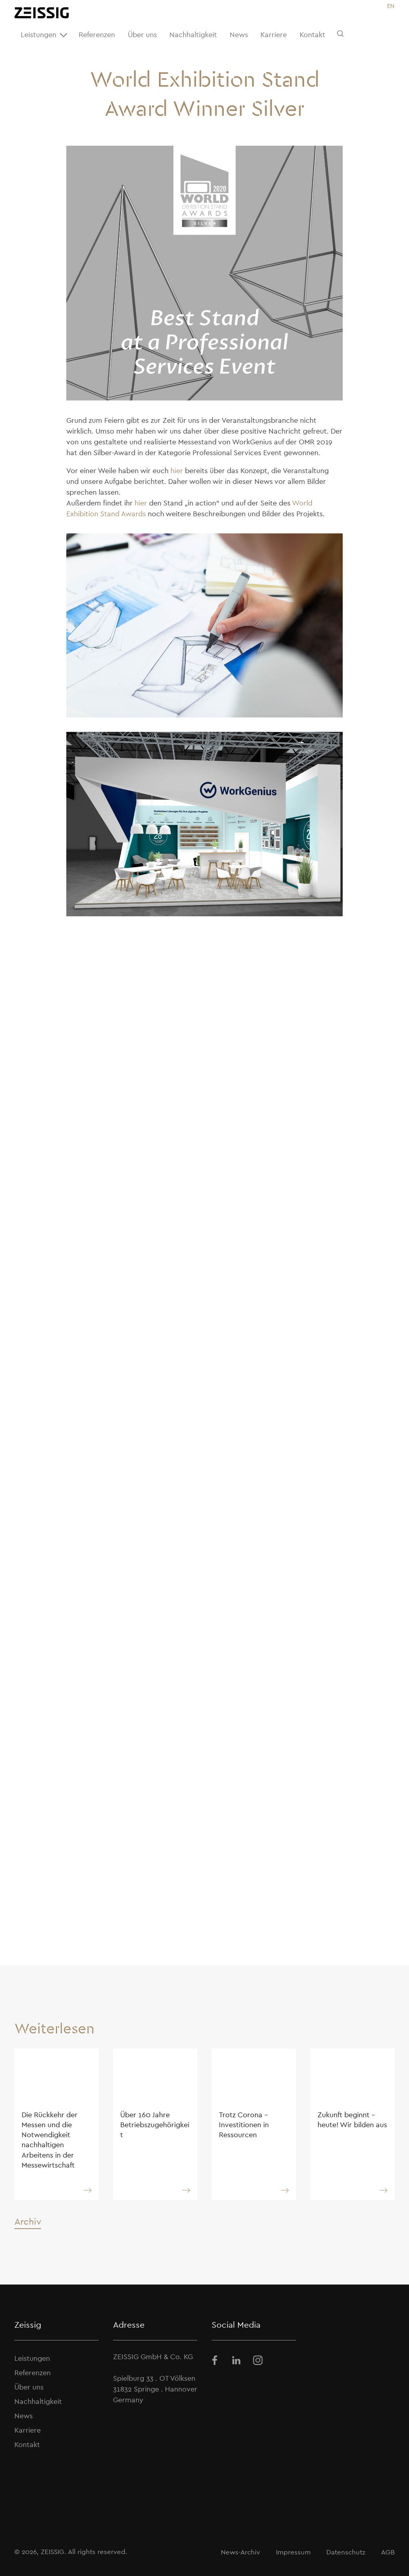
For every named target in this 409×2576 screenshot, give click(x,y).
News (239, 34)
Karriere (273, 34)
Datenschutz (345, 2552)
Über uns (142, 34)
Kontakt (312, 34)
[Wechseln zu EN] (390, 6)
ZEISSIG (52, 2551)
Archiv (27, 2221)
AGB (388, 2552)
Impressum (293, 2552)
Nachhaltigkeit (193, 34)
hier (177, 470)
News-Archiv (240, 2552)
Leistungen (45, 35)
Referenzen (97, 34)
